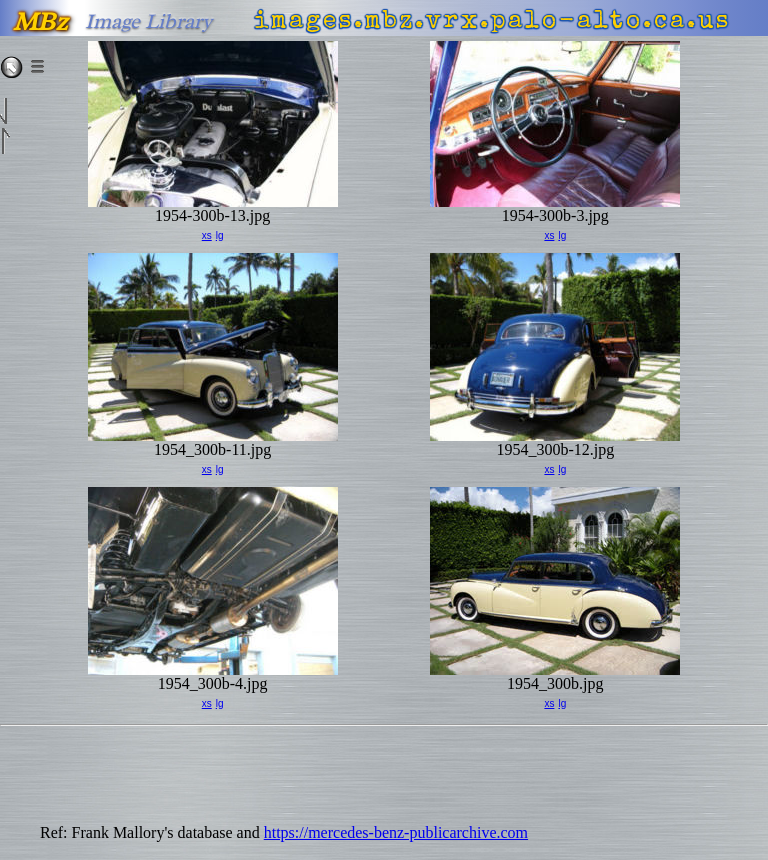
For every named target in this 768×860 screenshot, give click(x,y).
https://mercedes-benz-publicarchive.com (396, 832)
